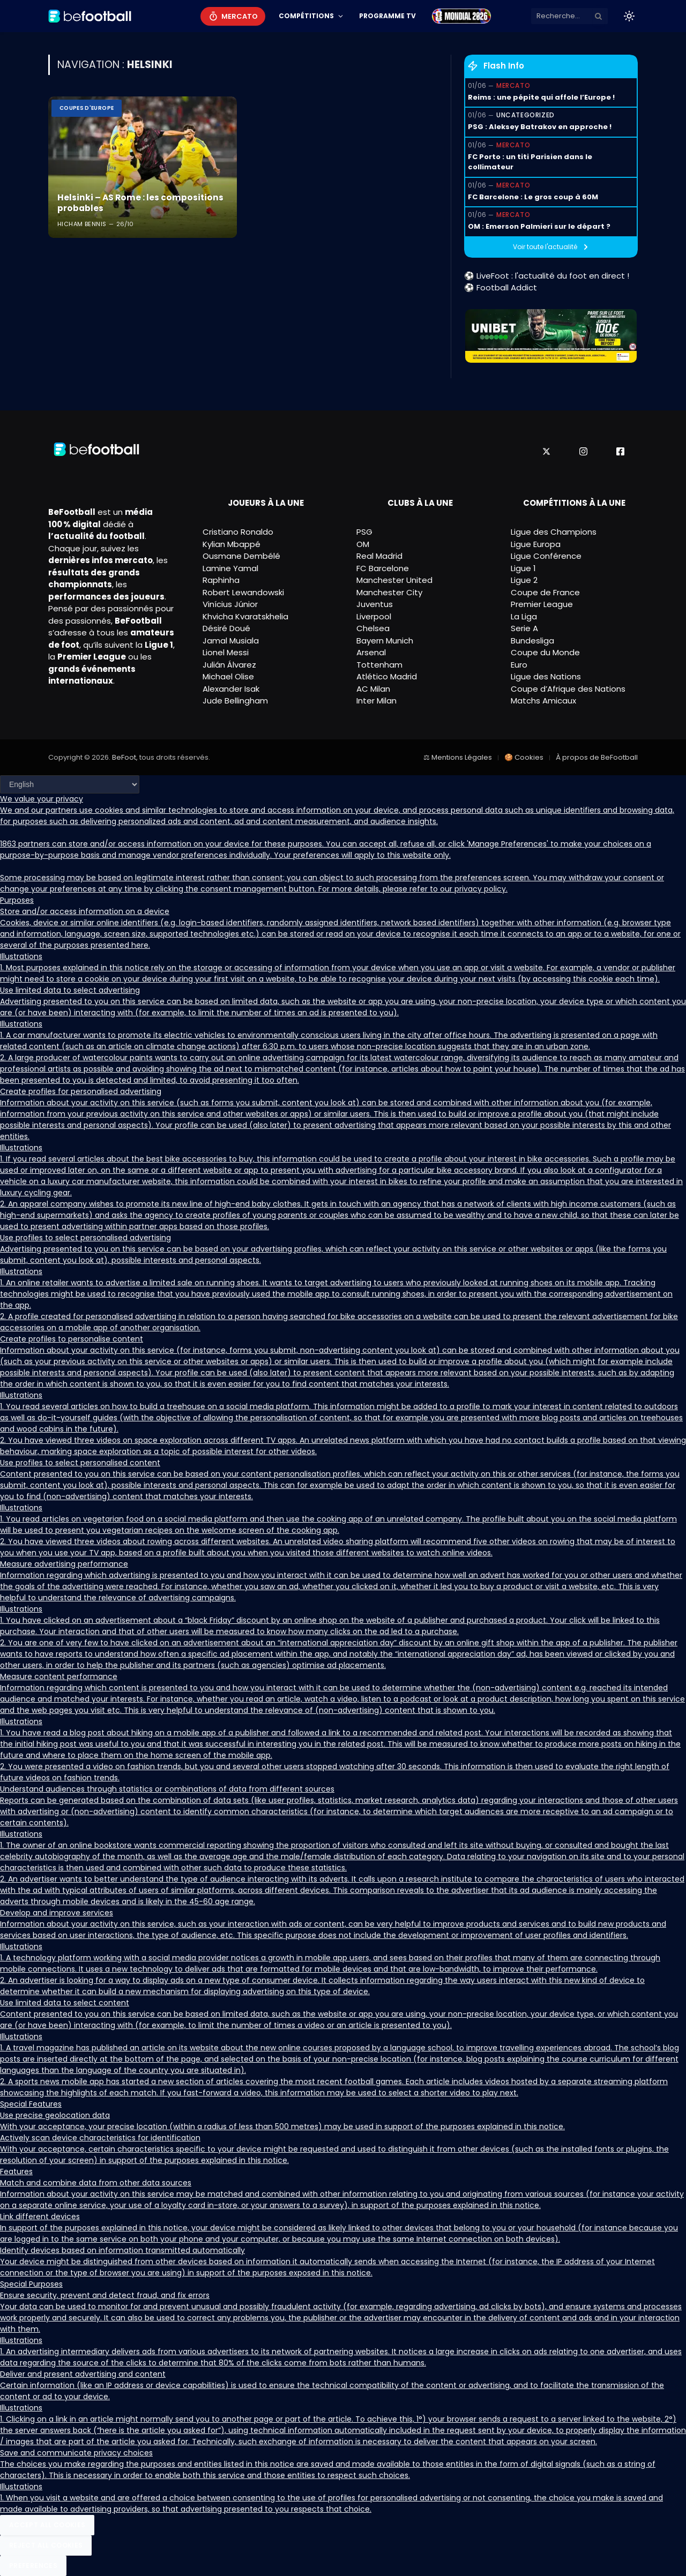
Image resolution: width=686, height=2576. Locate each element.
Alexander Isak (231, 688)
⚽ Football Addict (500, 287)
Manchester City (389, 592)
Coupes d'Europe (86, 108)
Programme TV (387, 15)
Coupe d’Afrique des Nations (568, 688)
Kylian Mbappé (231, 544)
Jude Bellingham (235, 700)
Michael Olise (228, 676)
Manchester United (394, 580)
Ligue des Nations (546, 676)
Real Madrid (379, 555)
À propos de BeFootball (597, 757)
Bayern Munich (384, 640)
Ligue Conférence (546, 555)
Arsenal (371, 652)
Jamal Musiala (231, 640)
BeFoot (124, 757)
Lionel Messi (226, 652)
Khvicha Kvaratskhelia (245, 616)
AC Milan (373, 688)
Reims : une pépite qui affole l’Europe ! (541, 97)
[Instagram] (583, 451)
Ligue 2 (524, 580)
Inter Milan (376, 700)
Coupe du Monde (545, 652)
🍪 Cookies (523, 757)
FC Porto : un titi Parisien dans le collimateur (530, 162)
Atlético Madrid (386, 676)
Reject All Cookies (46, 2545)
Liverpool (373, 616)
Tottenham (379, 664)
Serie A (524, 628)
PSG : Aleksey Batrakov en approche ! (540, 127)
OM (362, 544)
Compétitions (306, 15)
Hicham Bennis (82, 224)
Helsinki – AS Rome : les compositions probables (136, 203)
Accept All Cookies (47, 2524)
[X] (546, 451)
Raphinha (221, 580)
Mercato (239, 16)
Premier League (542, 604)
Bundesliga (532, 640)
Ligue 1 (523, 568)
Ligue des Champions (553, 531)
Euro (519, 664)
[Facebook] (620, 451)
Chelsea (373, 628)
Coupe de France (545, 592)
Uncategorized (525, 114)
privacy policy (480, 888)
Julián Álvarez (229, 664)
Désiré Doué (226, 628)
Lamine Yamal (230, 568)
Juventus (374, 604)
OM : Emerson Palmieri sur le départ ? (539, 226)
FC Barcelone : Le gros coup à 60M (533, 197)
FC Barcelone (382, 568)
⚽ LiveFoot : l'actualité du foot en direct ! (546, 275)
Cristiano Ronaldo (238, 531)
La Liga (524, 616)
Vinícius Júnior (230, 604)
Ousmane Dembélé (241, 555)
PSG (364, 531)
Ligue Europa (536, 544)
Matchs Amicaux (543, 700)
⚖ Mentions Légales (457, 757)
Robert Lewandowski (243, 592)
